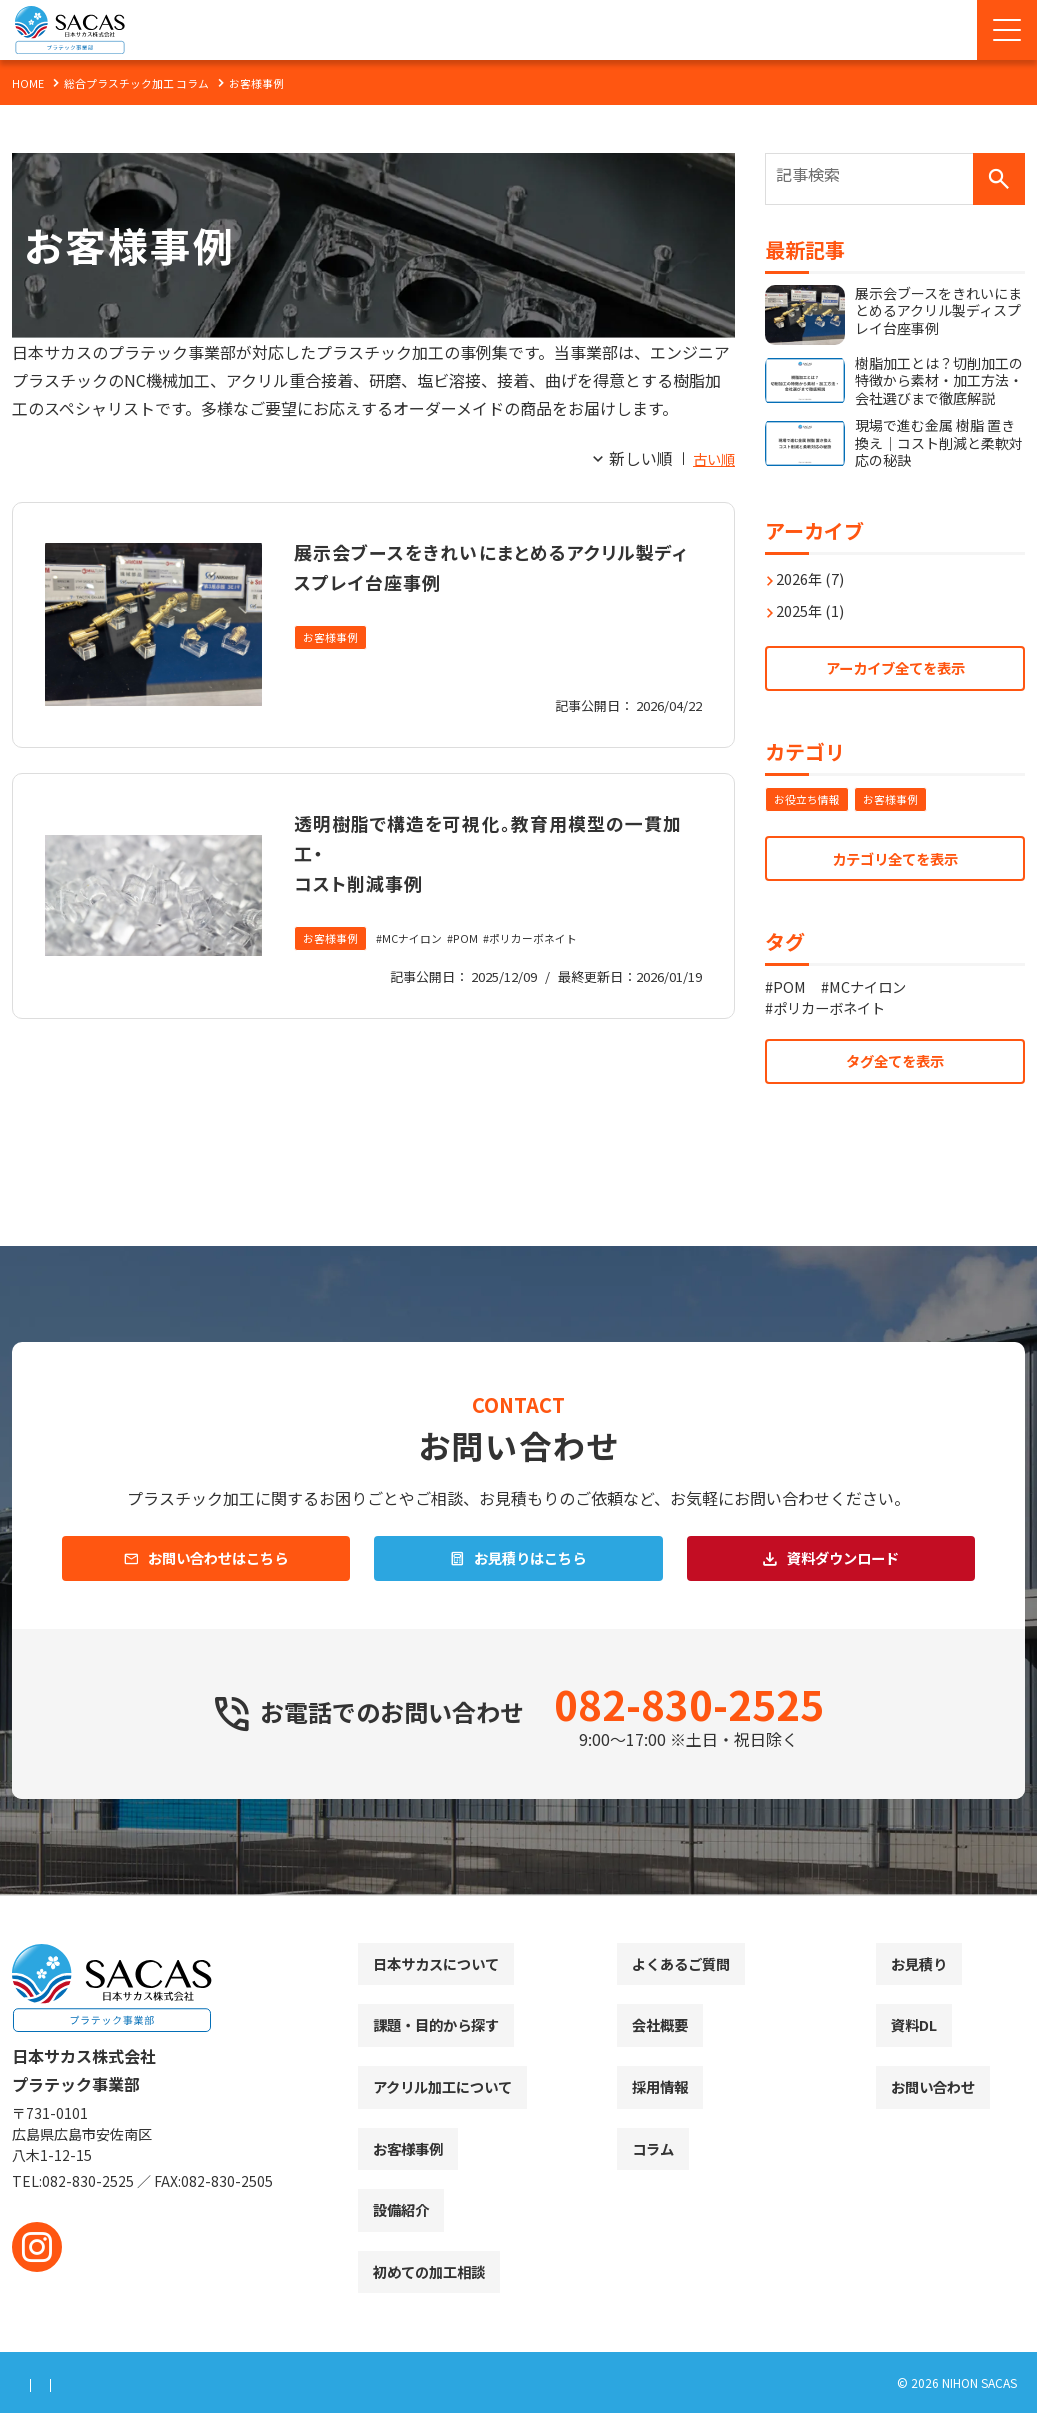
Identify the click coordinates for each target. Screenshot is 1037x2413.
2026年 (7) (816, 568)
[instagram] (37, 2247)
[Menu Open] (1007, 30)
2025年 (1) (816, 600)
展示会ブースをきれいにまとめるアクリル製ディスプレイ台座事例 (487, 564)
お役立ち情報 (810, 795)
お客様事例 (333, 638)
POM (478, 939)
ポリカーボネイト (551, 939)
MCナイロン (420, 939)
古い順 (711, 458)
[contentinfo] (518, 2154)
